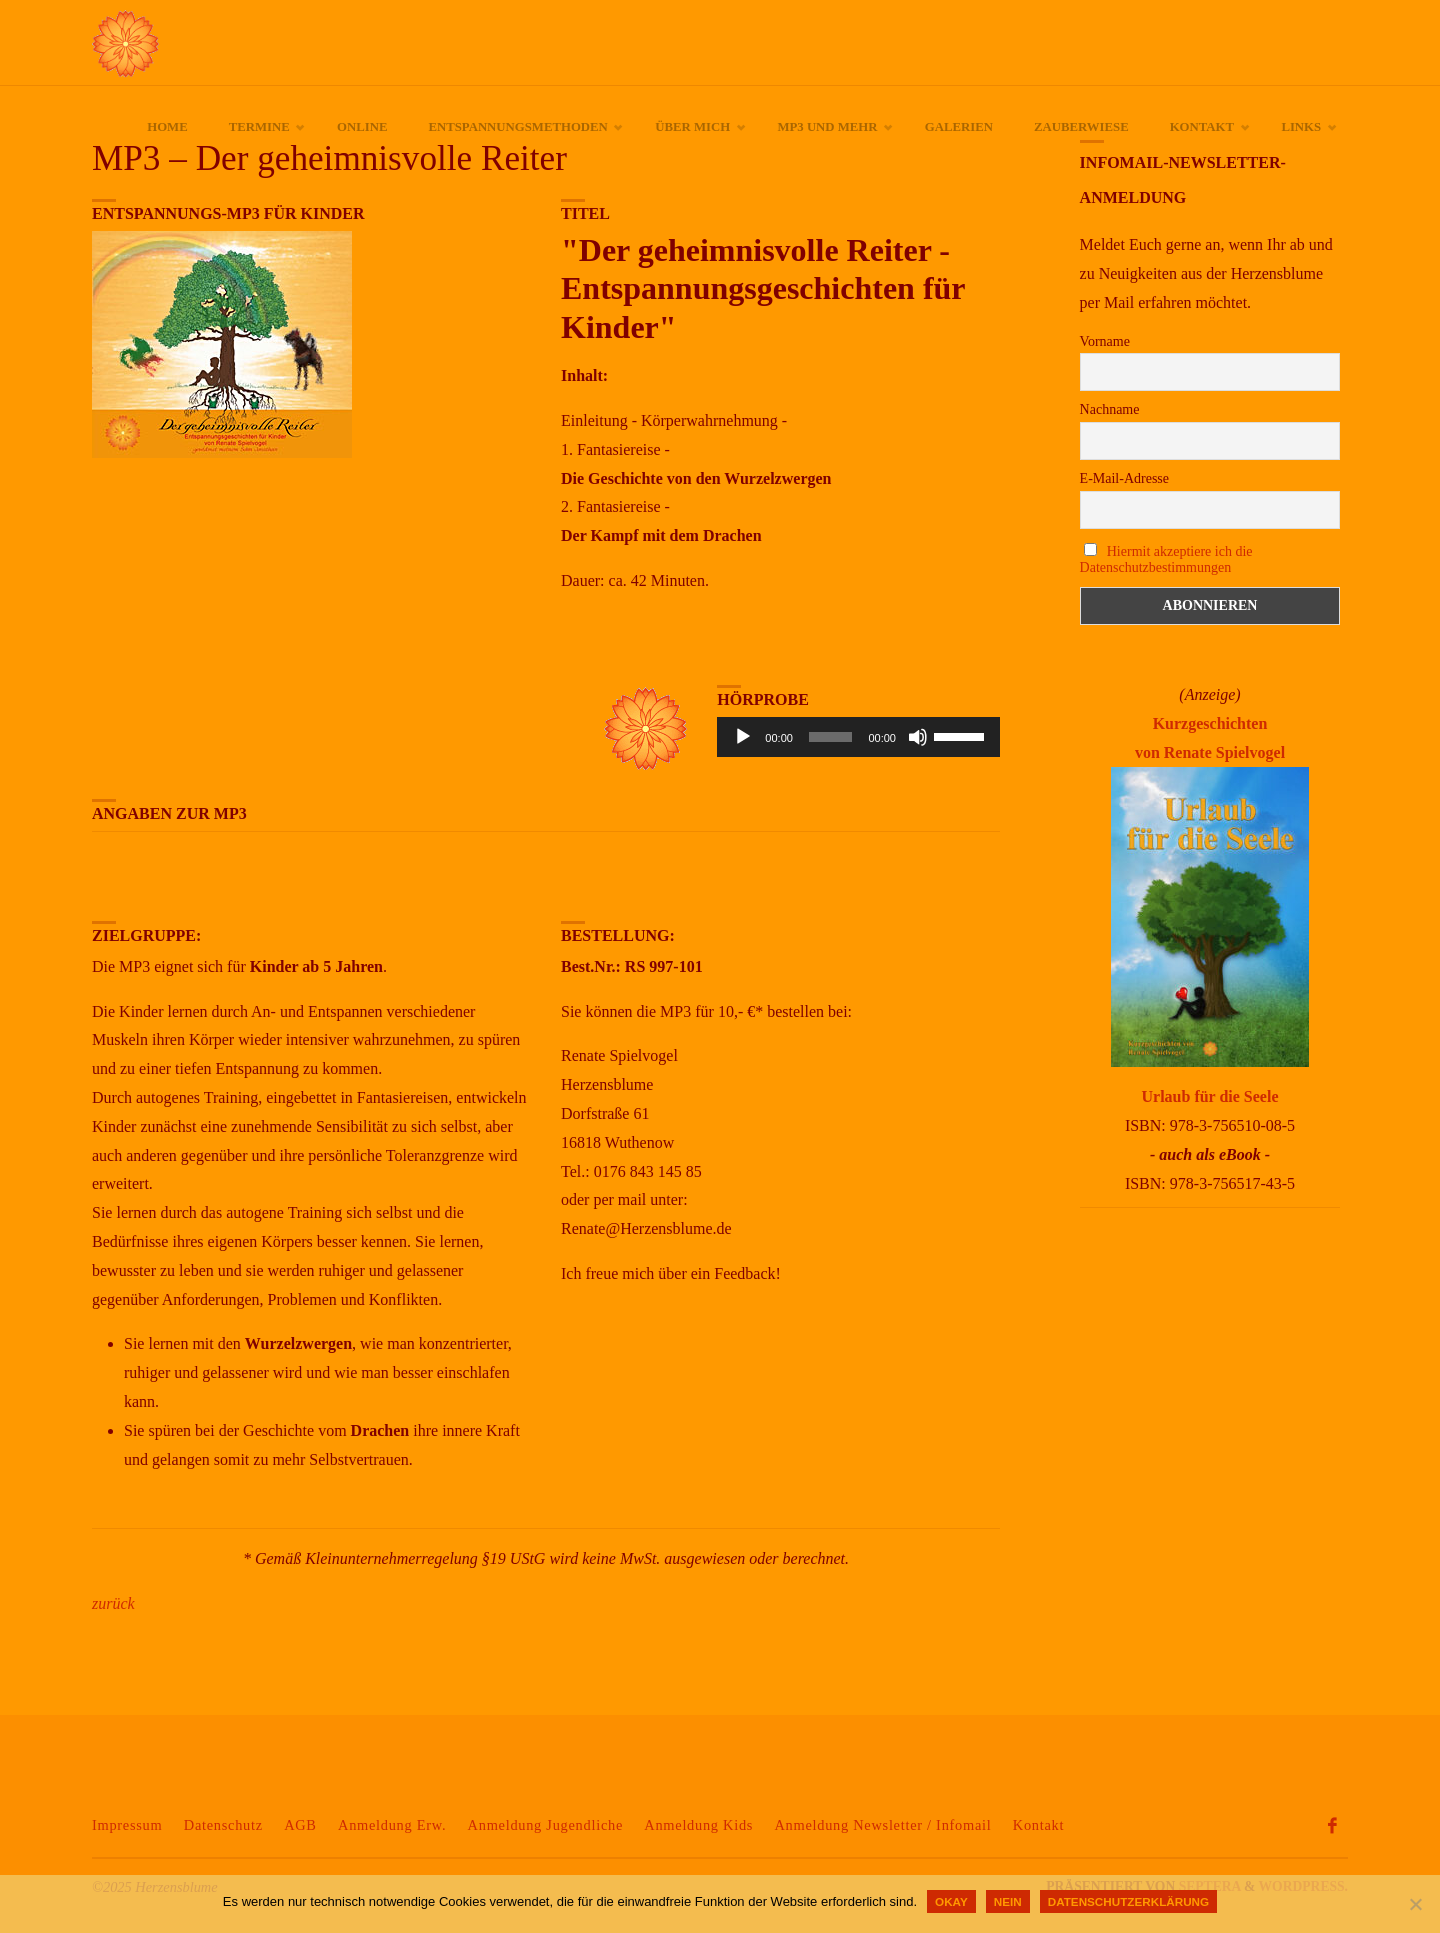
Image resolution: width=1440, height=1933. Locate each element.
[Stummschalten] (918, 737)
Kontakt (1038, 1825)
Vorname (1105, 341)
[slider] (831, 737)
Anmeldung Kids (698, 1825)
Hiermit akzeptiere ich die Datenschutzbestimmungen (1166, 559)
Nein (1008, 1901)
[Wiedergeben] (743, 737)
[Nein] (1415, 1904)
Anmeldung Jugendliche (545, 1825)
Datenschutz (223, 1825)
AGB (300, 1825)
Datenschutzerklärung (1128, 1901)
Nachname (1110, 409)
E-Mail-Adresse (1124, 478)
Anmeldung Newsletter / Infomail (882, 1825)
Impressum (127, 1825)
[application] (858, 737)
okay (951, 1901)
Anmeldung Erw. (392, 1825)
